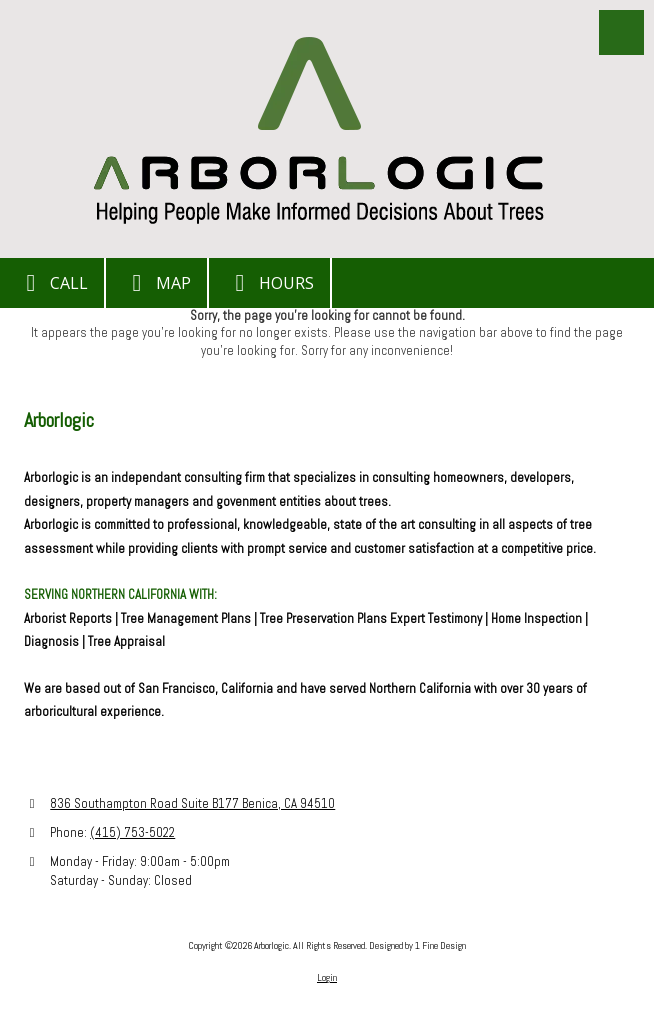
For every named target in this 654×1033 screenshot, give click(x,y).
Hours (269, 283)
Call (52, 283)
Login (327, 977)
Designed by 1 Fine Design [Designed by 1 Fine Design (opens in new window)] (417, 945)
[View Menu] (621, 32)
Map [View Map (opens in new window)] (156, 283)
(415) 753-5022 (132, 832)
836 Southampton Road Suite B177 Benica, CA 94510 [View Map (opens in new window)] (192, 803)
